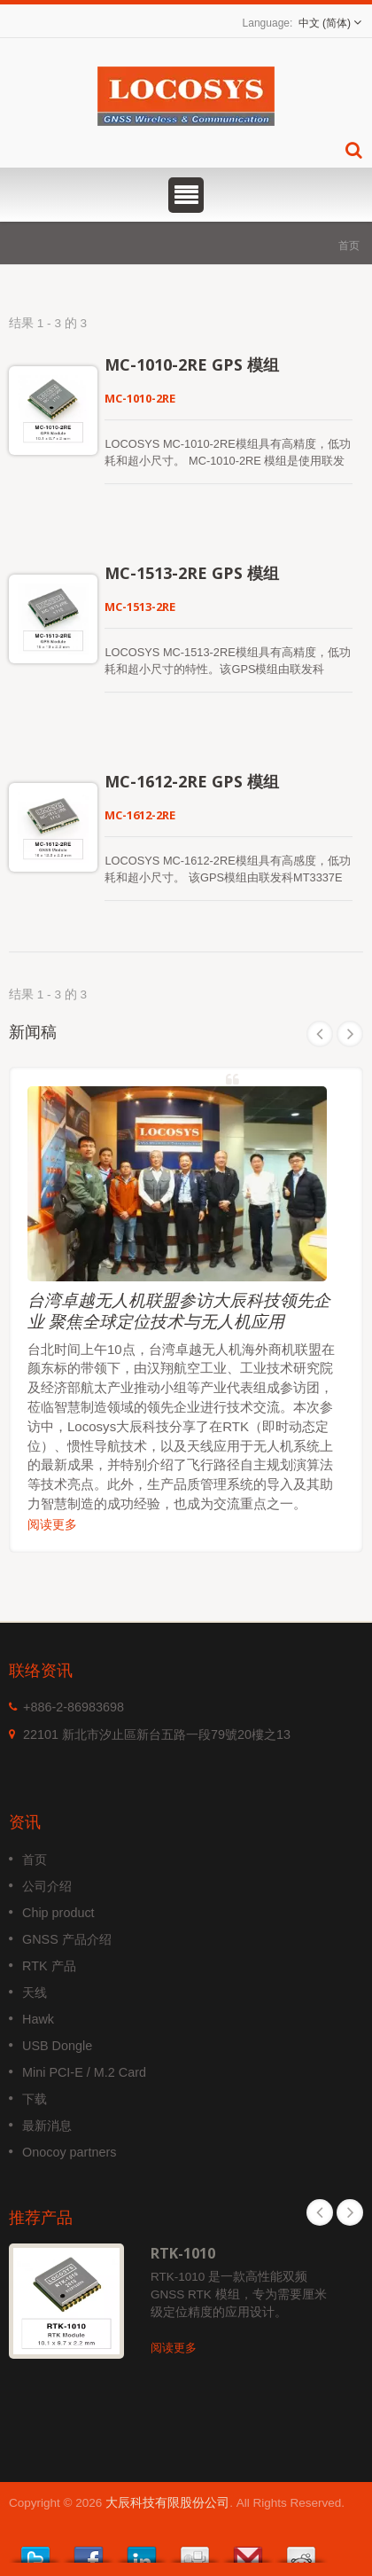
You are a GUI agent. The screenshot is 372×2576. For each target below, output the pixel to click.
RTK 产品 (49, 1966)
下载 (34, 2099)
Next (350, 1034)
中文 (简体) (324, 23)
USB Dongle (57, 2046)
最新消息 (47, 2125)
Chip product (58, 1913)
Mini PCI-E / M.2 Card (84, 2072)
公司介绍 (47, 1886)
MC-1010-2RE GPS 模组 (192, 364)
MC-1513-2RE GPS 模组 (192, 572)
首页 (349, 245)
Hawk (38, 2019)
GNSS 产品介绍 (67, 1939)
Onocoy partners (69, 2152)
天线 (34, 1992)
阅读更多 (52, 1524)
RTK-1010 (183, 2253)
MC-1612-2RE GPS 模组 (192, 781)
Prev (319, 1034)
